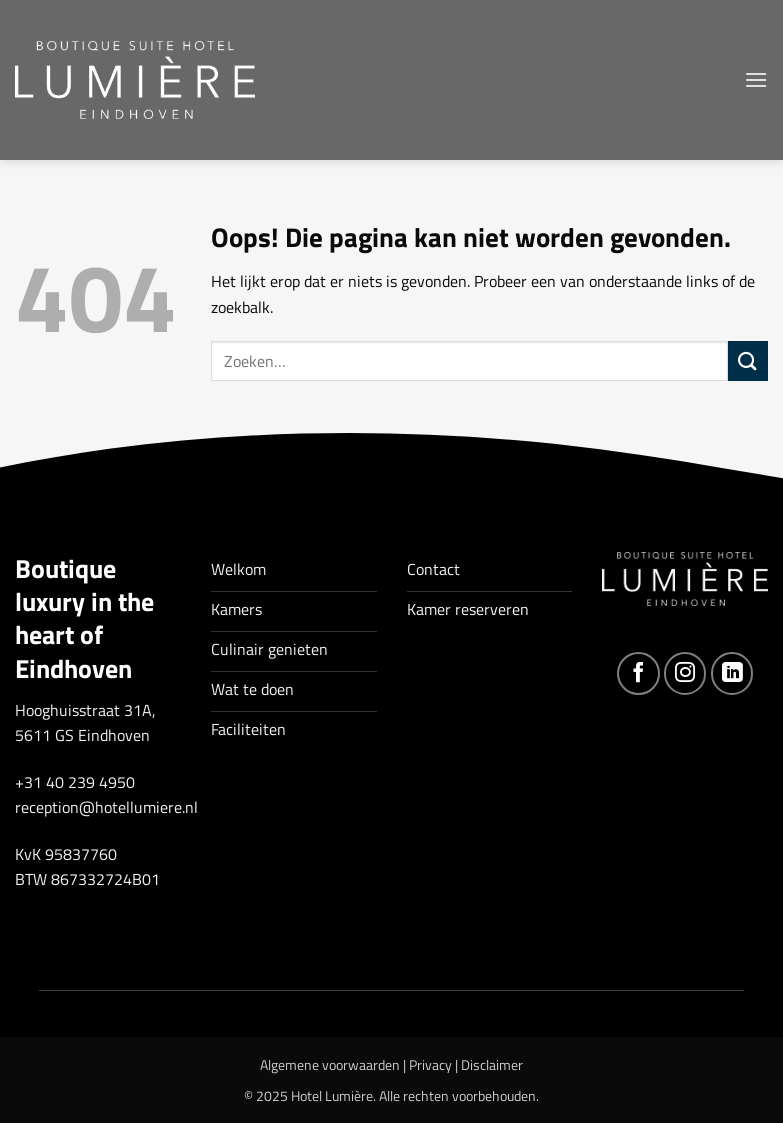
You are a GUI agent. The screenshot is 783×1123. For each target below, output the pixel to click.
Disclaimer (492, 1065)
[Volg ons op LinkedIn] (732, 673)
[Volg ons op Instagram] (685, 673)
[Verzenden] (748, 360)
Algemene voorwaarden (330, 1065)
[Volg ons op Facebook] (638, 673)
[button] (756, 79)
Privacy (430, 1065)
